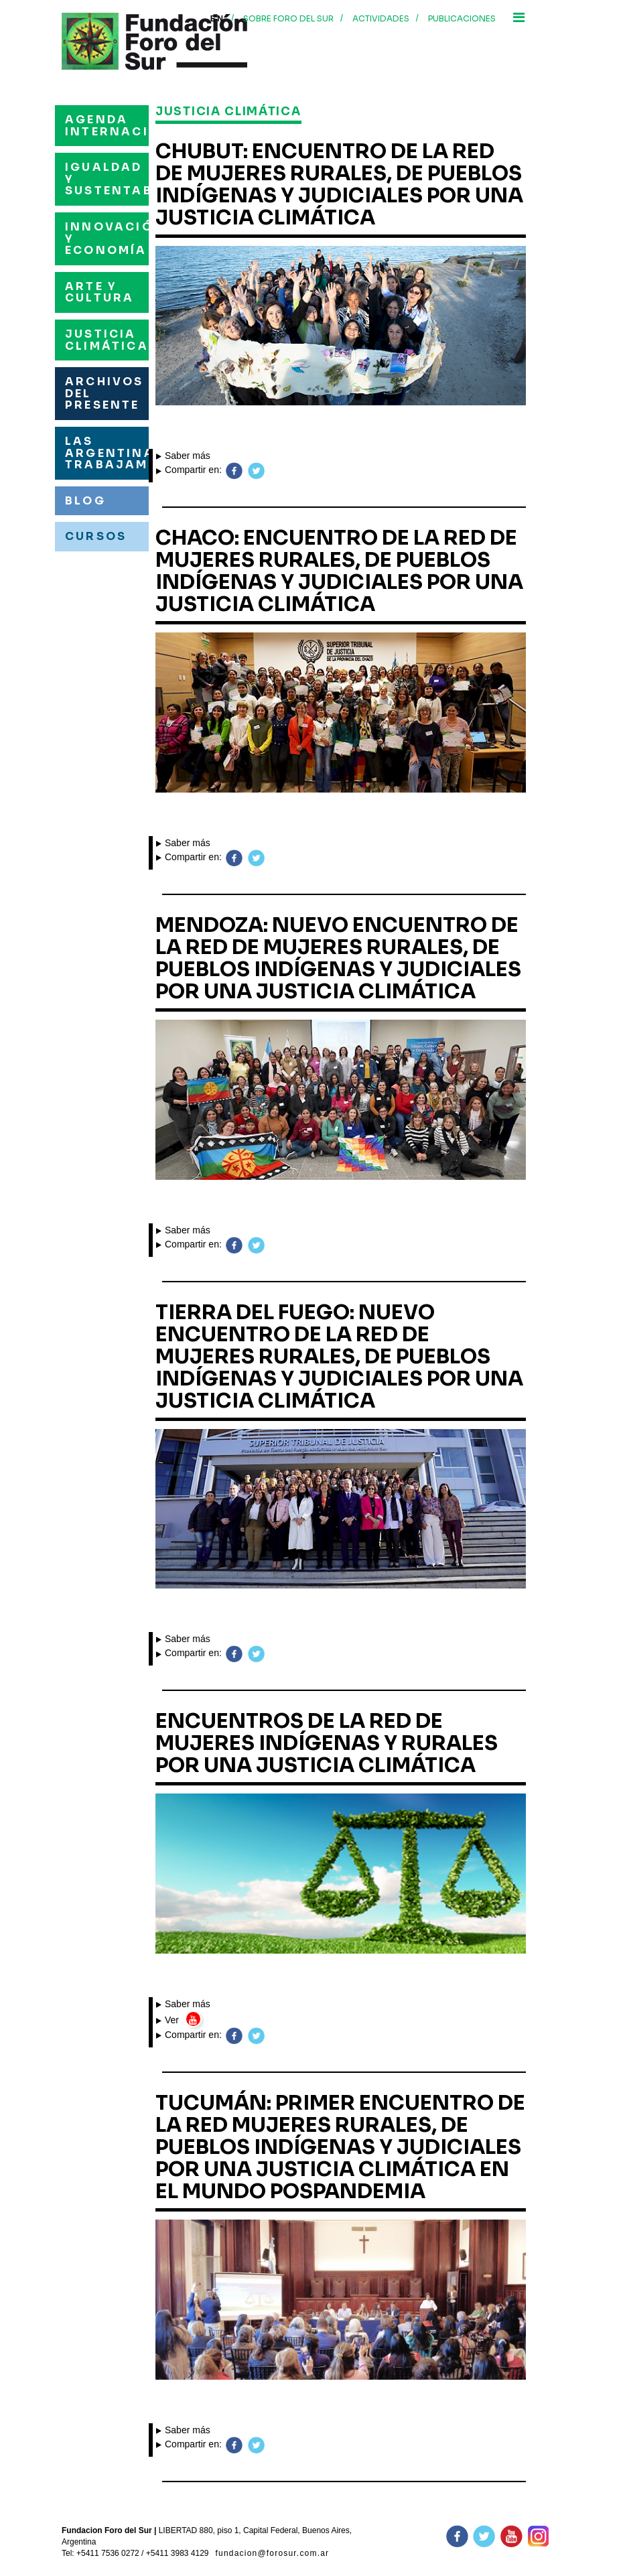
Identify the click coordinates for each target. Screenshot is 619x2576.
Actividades (380, 18)
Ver (169, 2020)
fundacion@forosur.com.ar (273, 2553)
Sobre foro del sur (288, 18)
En (217, 18)
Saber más (183, 455)
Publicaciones (462, 18)
